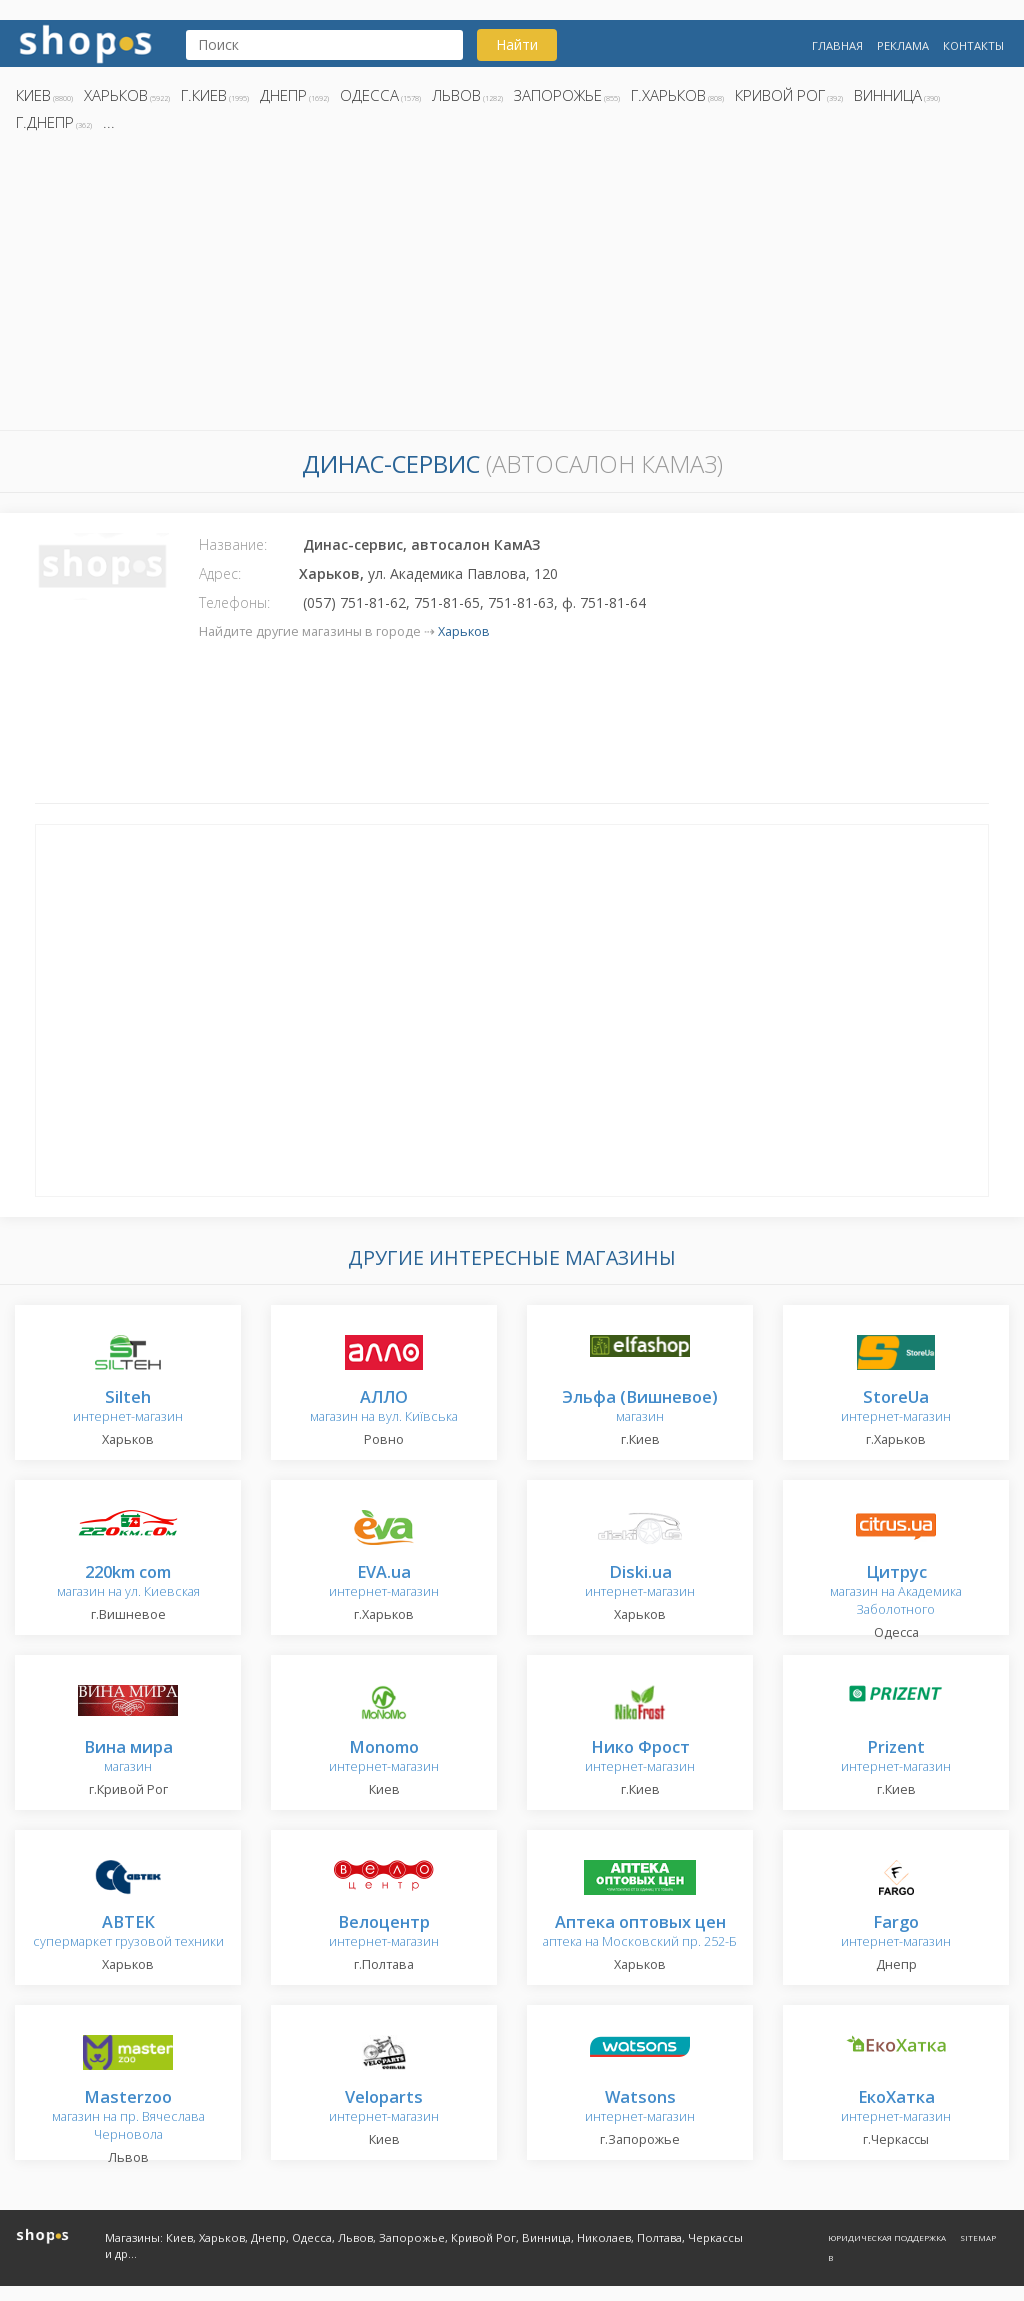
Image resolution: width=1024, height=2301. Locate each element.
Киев (33, 95)
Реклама (903, 45)
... (109, 122)
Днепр (283, 95)
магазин (640, 1407)
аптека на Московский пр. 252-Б (640, 1932)
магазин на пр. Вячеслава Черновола (128, 2116)
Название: (233, 544)
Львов (456, 95)
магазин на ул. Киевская (128, 1582)
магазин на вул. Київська (384, 1407)
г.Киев (204, 95)
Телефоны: (234, 602)
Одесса (369, 95)
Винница (888, 95)
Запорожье (558, 95)
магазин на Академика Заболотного (896, 1591)
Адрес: (220, 573)
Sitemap (978, 2237)
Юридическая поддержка (887, 2237)
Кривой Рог (780, 95)
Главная (837, 45)
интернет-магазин (128, 1407)
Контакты (973, 45)
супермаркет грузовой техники (128, 1932)
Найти (517, 44)
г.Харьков (668, 95)
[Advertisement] (512, 287)
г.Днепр (45, 122)
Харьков (116, 95)
